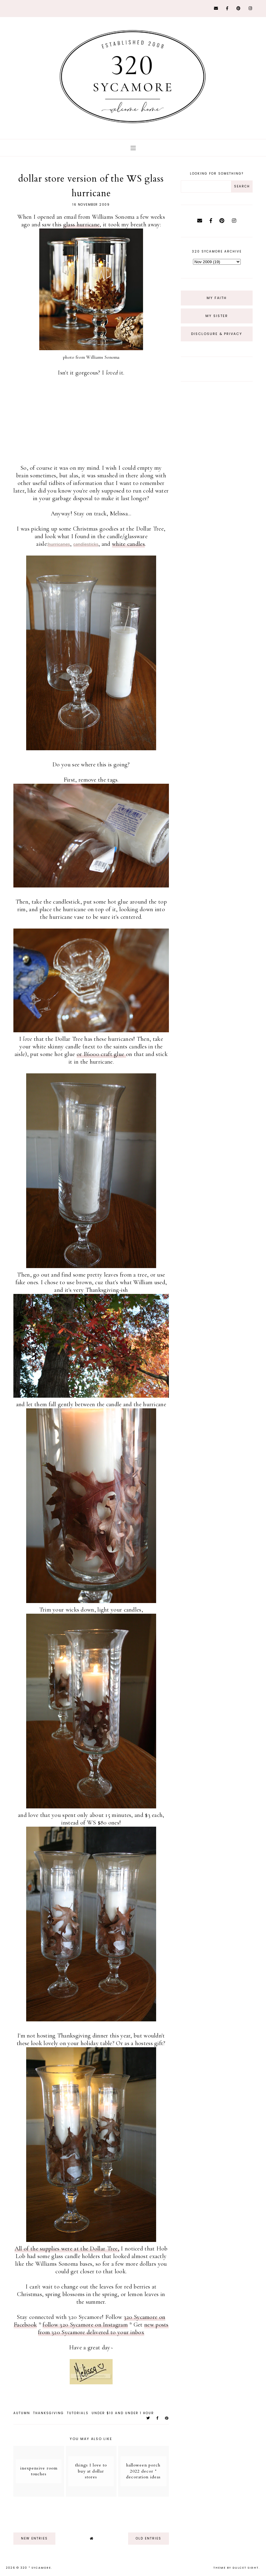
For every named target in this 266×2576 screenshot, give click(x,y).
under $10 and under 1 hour (123, 2413)
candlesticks (86, 544)
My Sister (216, 315)
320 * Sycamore (35, 2568)
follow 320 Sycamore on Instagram (85, 2324)
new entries (34, 2538)
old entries (148, 2538)
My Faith (217, 297)
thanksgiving (48, 2413)
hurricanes (59, 544)
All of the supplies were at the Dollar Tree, (67, 2248)
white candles (128, 544)
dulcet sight (246, 2568)
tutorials (78, 2413)
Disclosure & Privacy (216, 333)
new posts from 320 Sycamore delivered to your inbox (103, 2328)
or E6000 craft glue (101, 1054)
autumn (21, 2413)
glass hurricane (81, 224)
